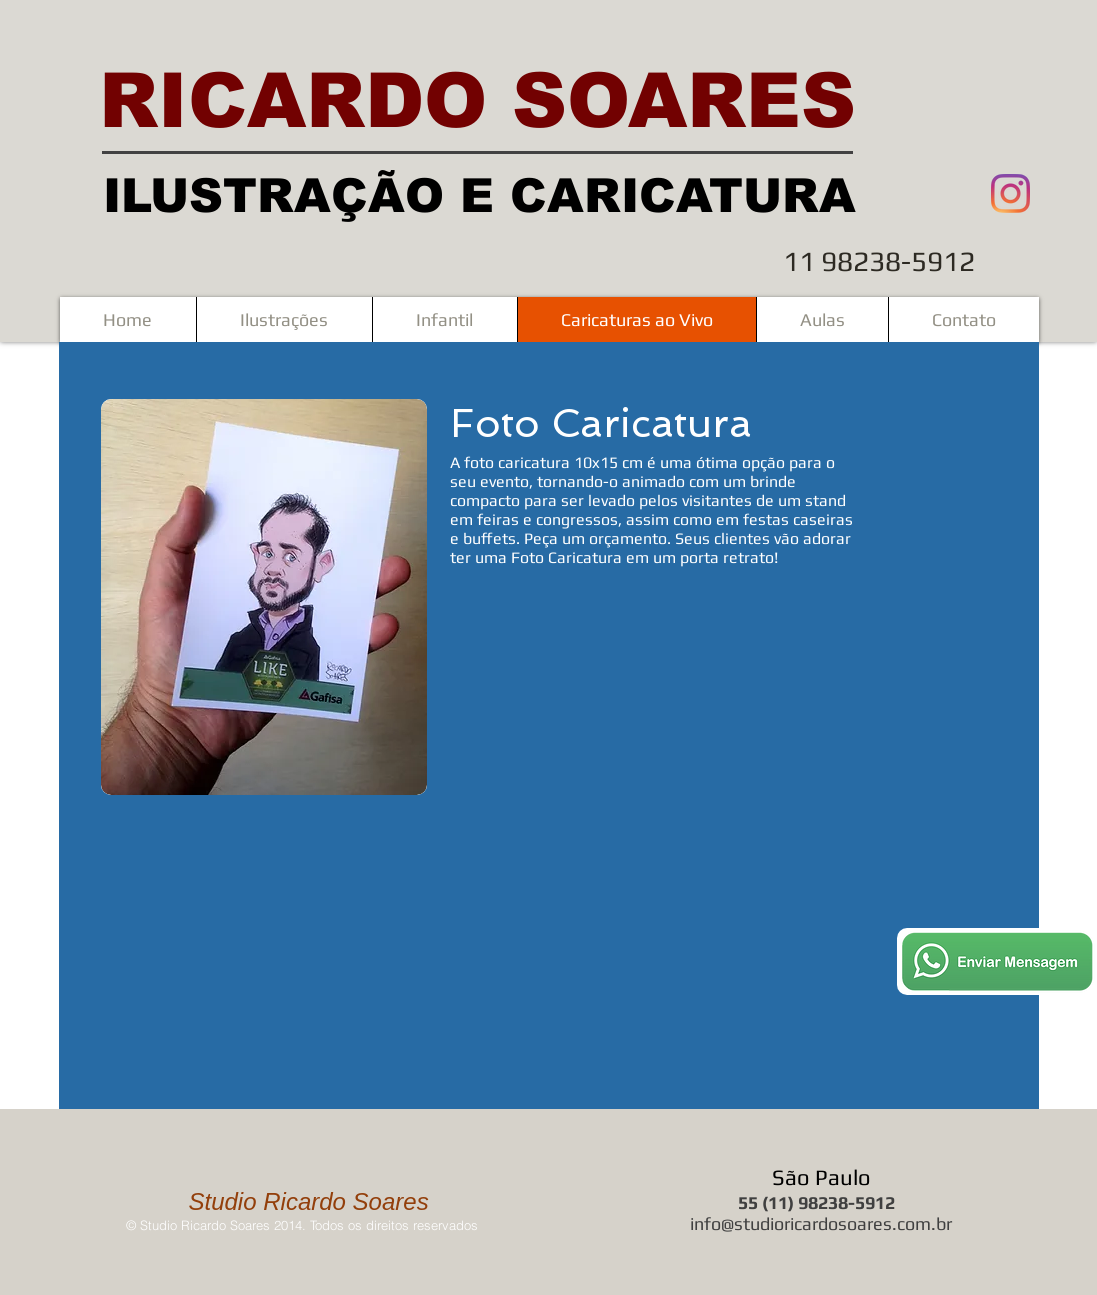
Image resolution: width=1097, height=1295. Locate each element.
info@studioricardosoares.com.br (821, 1223)
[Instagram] (1010, 193)
